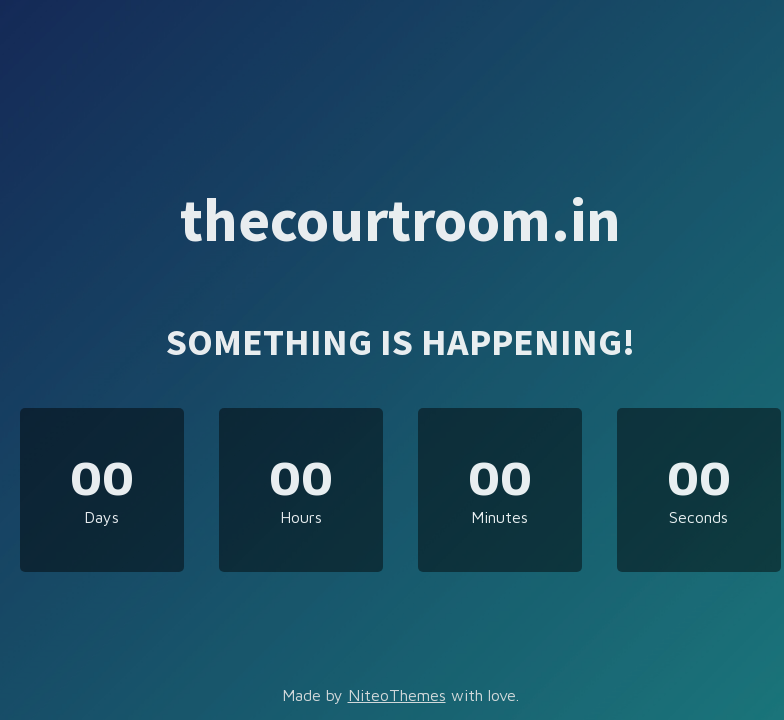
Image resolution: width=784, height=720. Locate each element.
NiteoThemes (397, 695)
